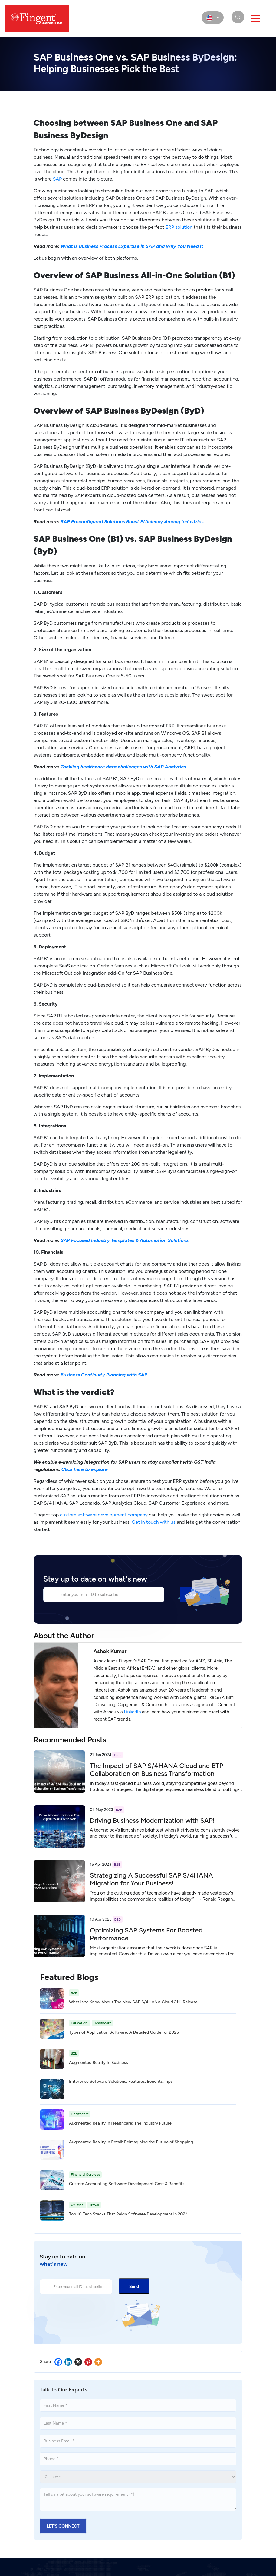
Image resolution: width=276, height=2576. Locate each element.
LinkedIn (132, 1712)
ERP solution (178, 227)
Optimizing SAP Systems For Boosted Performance (146, 1934)
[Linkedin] (68, 2362)
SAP (57, 179)
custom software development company (104, 1515)
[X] (78, 2362)
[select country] (213, 17)
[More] (98, 2362)
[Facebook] (58, 2362)
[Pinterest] (88, 2362)
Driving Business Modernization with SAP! (152, 1820)
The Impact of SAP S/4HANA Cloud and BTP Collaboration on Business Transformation (156, 1770)
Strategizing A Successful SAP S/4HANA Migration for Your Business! (151, 1879)
